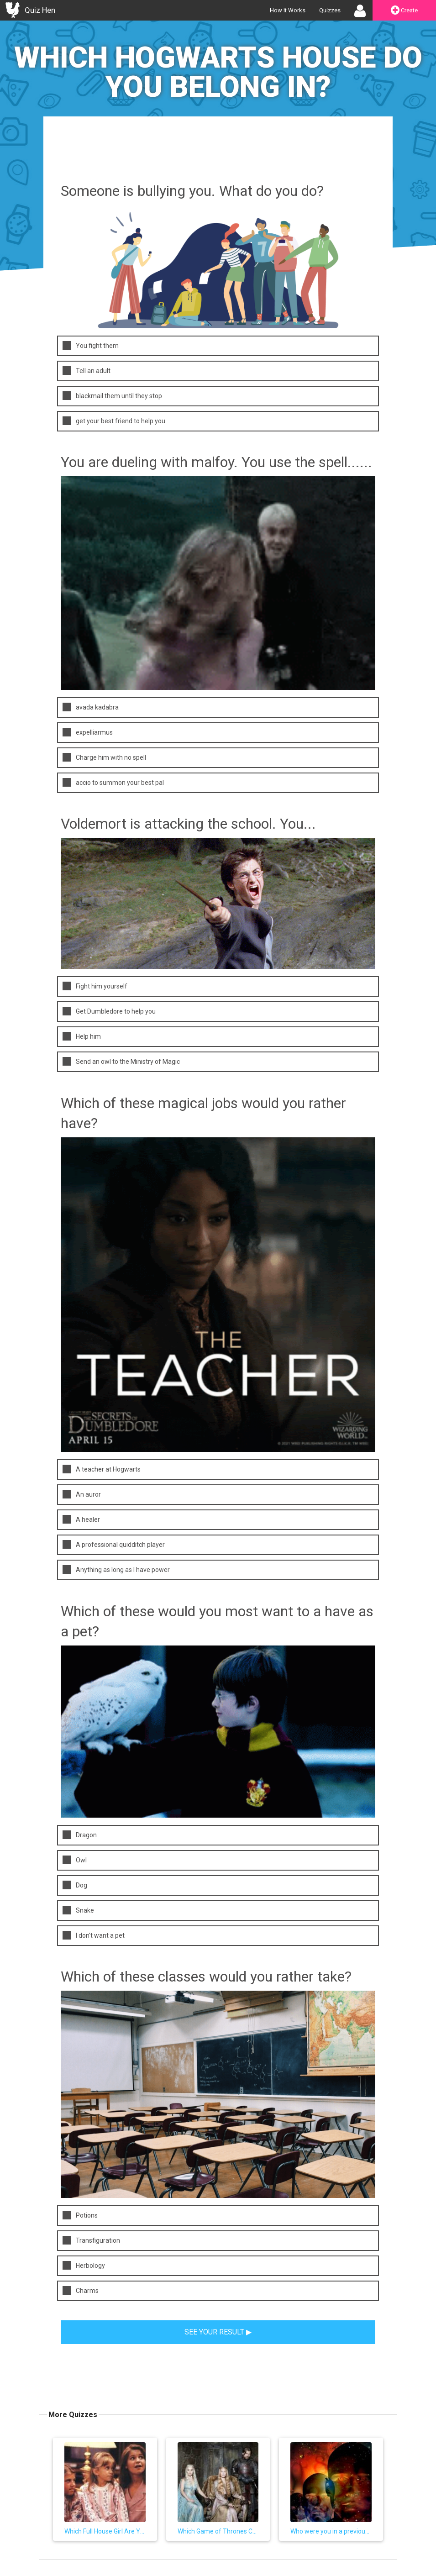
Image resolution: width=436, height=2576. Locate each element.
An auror (82, 1494)
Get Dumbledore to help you (109, 1011)
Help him (82, 1036)
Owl (75, 1860)
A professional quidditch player (114, 1544)
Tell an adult (86, 370)
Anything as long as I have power (116, 1569)
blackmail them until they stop (112, 395)
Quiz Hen (40, 10)
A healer (81, 1519)
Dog (75, 1885)
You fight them (91, 345)
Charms (81, 2290)
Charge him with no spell (104, 757)
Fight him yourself (95, 986)
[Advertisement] (218, 156)
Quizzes (330, 10)
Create (404, 10)
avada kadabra (91, 707)
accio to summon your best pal (113, 782)
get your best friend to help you (114, 420)
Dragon (80, 1834)
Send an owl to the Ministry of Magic (121, 1061)
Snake (78, 1910)
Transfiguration (91, 2240)
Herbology (84, 2265)
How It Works (287, 10)
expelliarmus (88, 732)
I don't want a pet (94, 1935)
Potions (80, 2215)
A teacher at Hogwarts (102, 1469)
